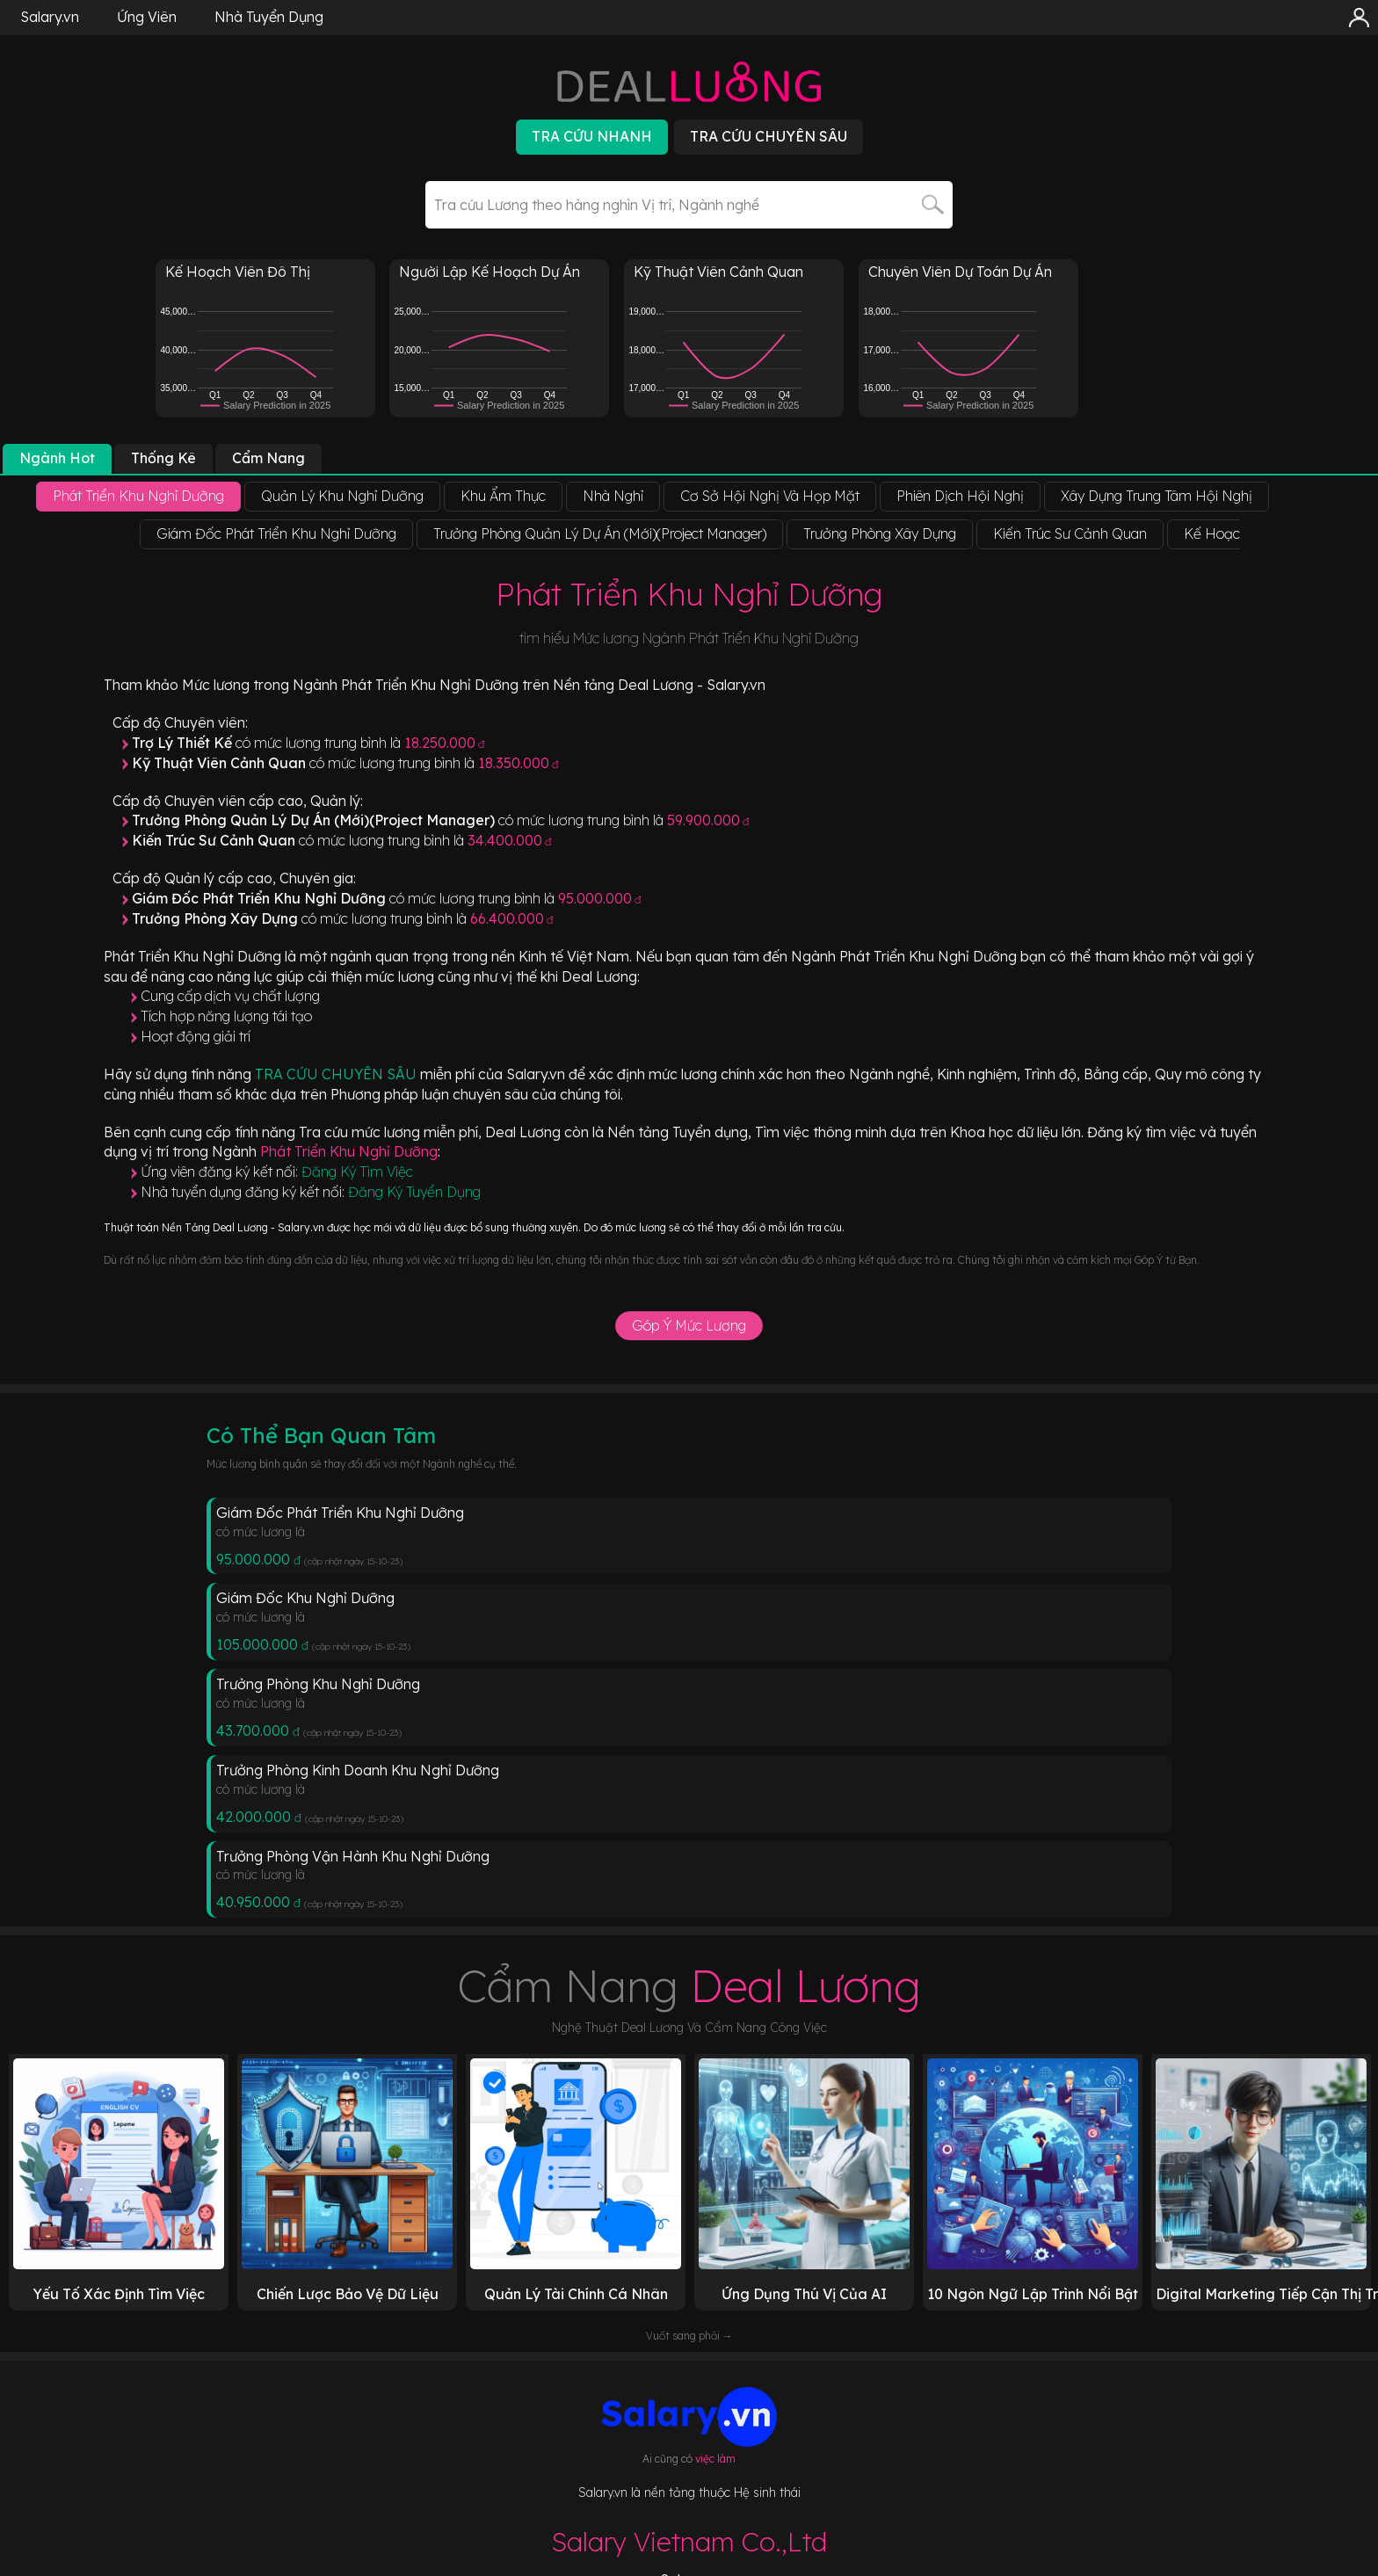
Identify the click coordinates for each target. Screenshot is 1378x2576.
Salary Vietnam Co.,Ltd (689, 2541)
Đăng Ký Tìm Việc (357, 1171)
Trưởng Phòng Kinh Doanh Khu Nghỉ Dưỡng (357, 1770)
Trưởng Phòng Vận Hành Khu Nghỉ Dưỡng (353, 1856)
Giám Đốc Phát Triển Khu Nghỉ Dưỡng (340, 1512)
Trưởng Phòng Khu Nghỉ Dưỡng (318, 1684)
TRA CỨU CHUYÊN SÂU (337, 1074)
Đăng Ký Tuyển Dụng (414, 1192)
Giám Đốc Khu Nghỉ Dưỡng (305, 1598)
